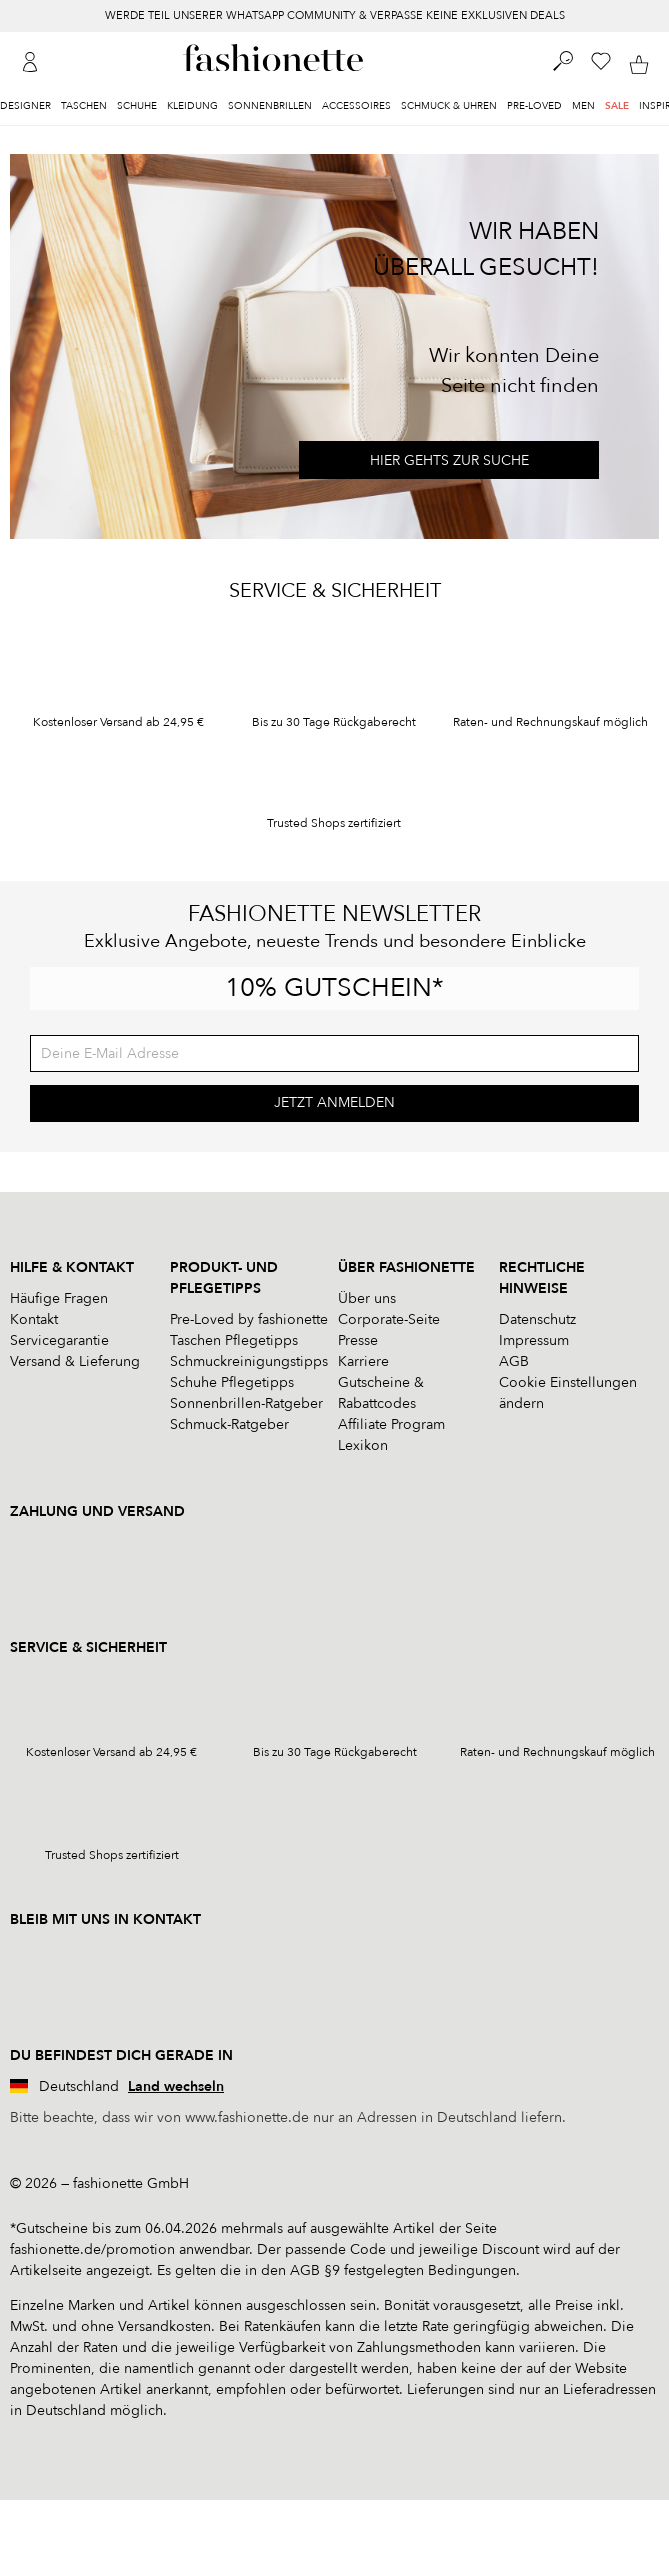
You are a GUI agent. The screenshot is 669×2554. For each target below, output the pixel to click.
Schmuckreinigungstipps (249, 1361)
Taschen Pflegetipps (234, 1340)
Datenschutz (537, 1319)
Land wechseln (176, 2086)
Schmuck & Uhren (449, 106)
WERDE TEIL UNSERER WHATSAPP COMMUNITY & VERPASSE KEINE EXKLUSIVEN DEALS (335, 15)
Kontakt (34, 1319)
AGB (514, 1361)
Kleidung (192, 106)
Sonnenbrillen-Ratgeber (246, 1403)
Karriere (363, 1361)
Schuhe (137, 106)
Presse (358, 1340)
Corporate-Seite (389, 1319)
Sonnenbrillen (270, 106)
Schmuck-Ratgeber (229, 1424)
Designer (25, 106)
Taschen (84, 106)
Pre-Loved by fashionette (249, 1319)
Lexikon (363, 1445)
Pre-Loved (534, 106)
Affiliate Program (391, 1424)
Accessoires (356, 106)
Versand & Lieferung (75, 1361)
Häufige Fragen (59, 1298)
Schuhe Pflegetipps (232, 1382)
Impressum (534, 1340)
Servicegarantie (59, 1340)
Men (583, 106)
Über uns (367, 1298)
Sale (617, 106)
